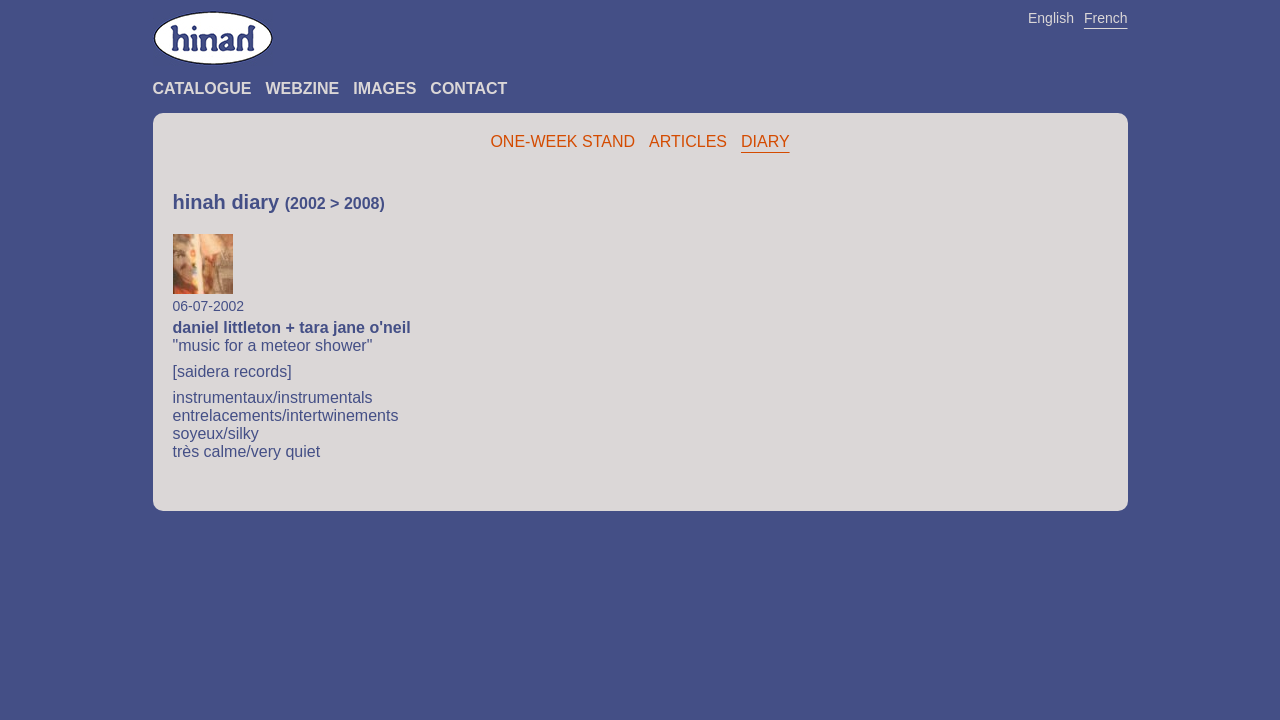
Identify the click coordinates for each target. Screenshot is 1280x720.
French (1106, 18)
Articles (688, 141)
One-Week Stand (562, 141)
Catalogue (202, 88)
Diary (765, 141)
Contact (468, 88)
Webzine (302, 88)
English (1051, 18)
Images (384, 88)
